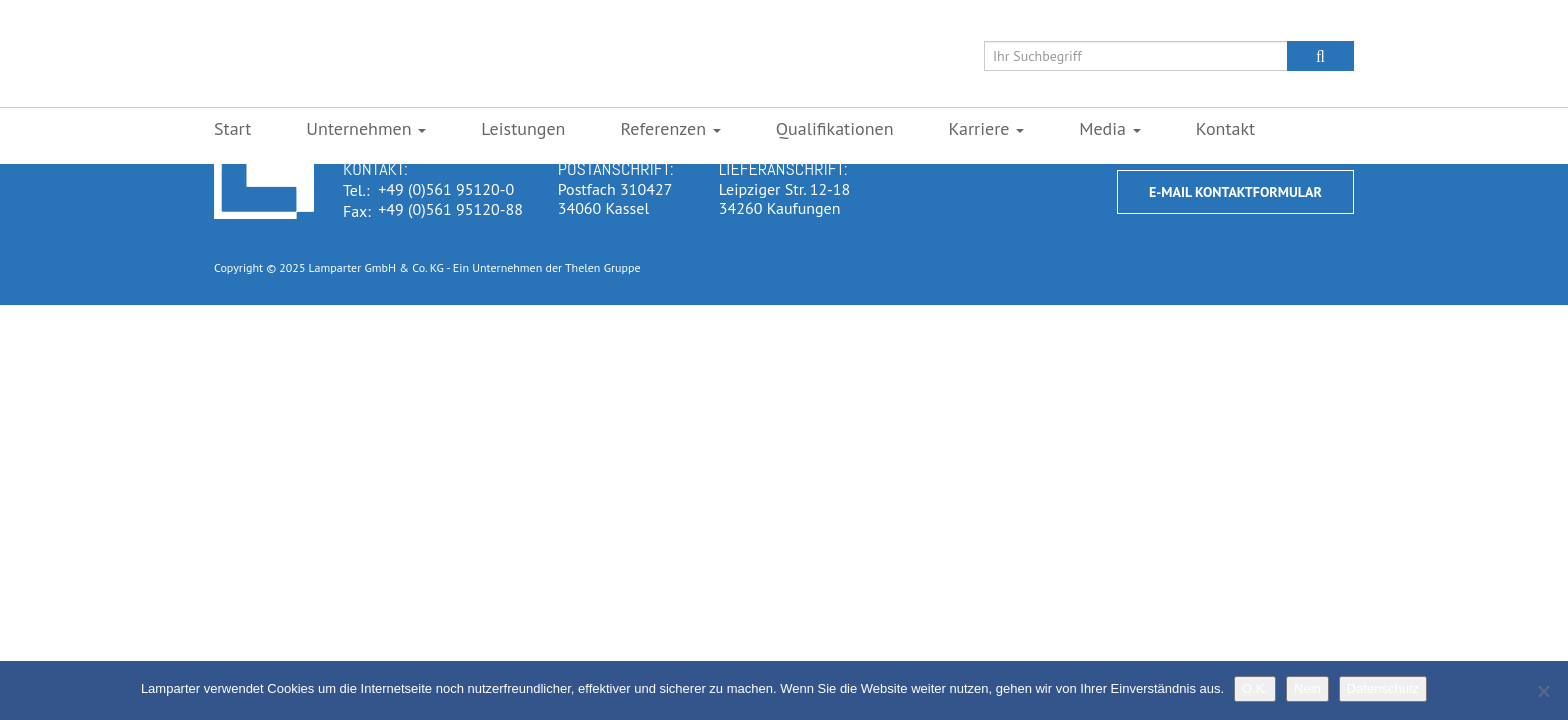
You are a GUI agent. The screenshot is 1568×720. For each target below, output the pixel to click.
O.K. (1255, 688)
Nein (1307, 688)
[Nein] (1543, 691)
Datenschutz (1383, 688)
